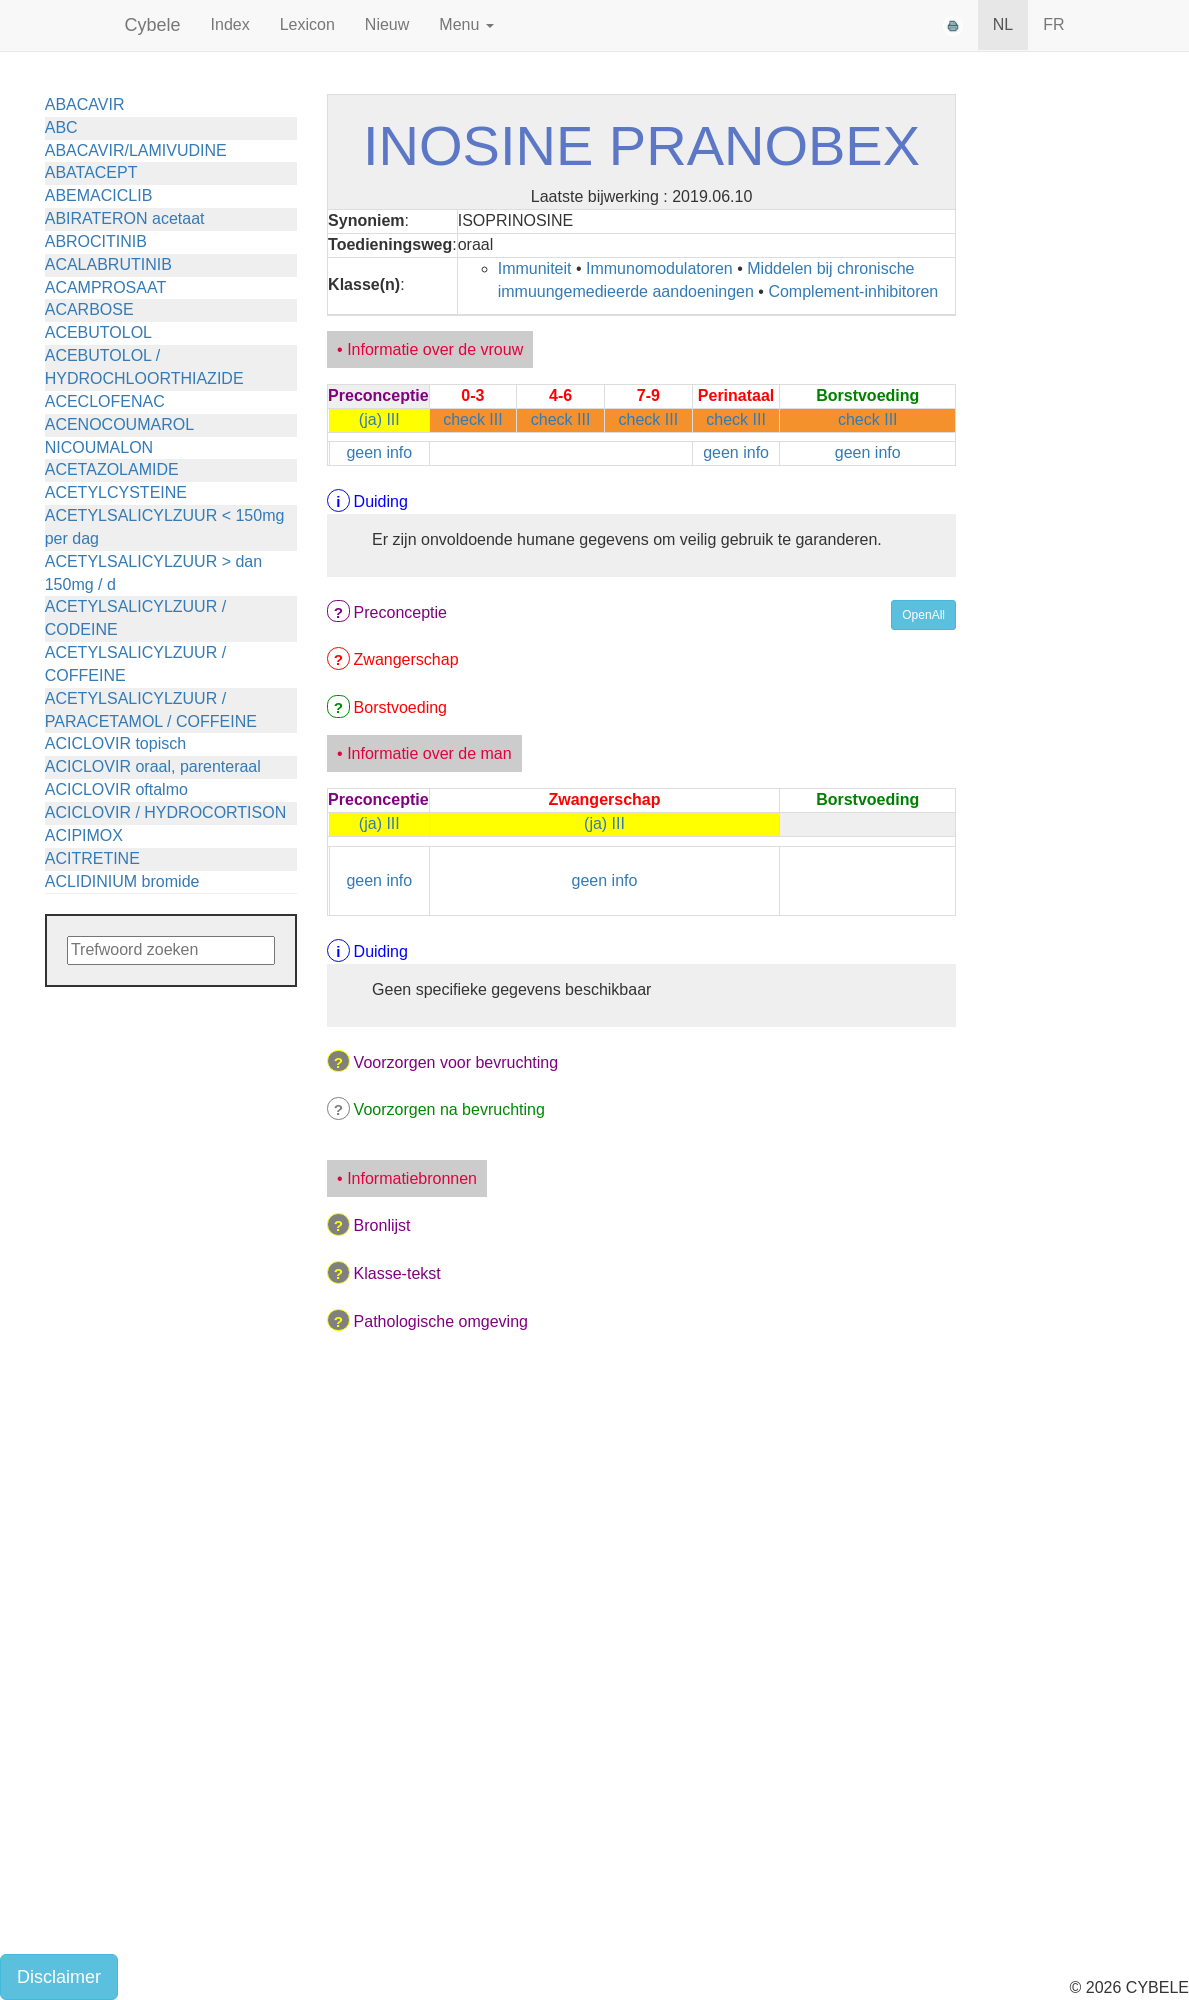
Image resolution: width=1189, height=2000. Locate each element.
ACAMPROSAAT (106, 287)
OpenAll (923, 615)
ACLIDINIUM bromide (122, 881)
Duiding (381, 501)
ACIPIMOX (84, 835)
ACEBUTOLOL (98, 332)
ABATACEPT (91, 172)
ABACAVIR (85, 104)
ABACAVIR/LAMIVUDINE (136, 150)
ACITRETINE (92, 858)
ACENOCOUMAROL (119, 424)
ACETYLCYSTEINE (116, 492)
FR (1053, 24)
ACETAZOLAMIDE (112, 469)
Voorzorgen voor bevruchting (456, 1062)
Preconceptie (400, 612)
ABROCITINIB (96, 241)
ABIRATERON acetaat (125, 218)
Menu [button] (466, 24)
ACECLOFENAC (105, 401)
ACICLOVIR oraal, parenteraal (153, 766)
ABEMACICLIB (99, 195)
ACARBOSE (89, 309)
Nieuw (387, 24)
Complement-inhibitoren (853, 291)
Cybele (153, 25)
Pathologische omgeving (441, 1321)
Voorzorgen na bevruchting (449, 1109)
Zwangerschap (406, 659)
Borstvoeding (400, 707)
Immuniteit (535, 268)
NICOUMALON (99, 447)
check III (473, 419)
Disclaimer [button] (59, 1977)
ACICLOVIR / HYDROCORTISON (166, 812)
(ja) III (379, 419)
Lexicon (307, 24)
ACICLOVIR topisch (115, 743)
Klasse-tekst (397, 1273)
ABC (61, 127)
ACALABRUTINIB (108, 264)
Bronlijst (382, 1225)
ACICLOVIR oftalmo (116, 789)
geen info (379, 452)
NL (1003, 24)
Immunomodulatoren (659, 268)
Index (230, 24)
